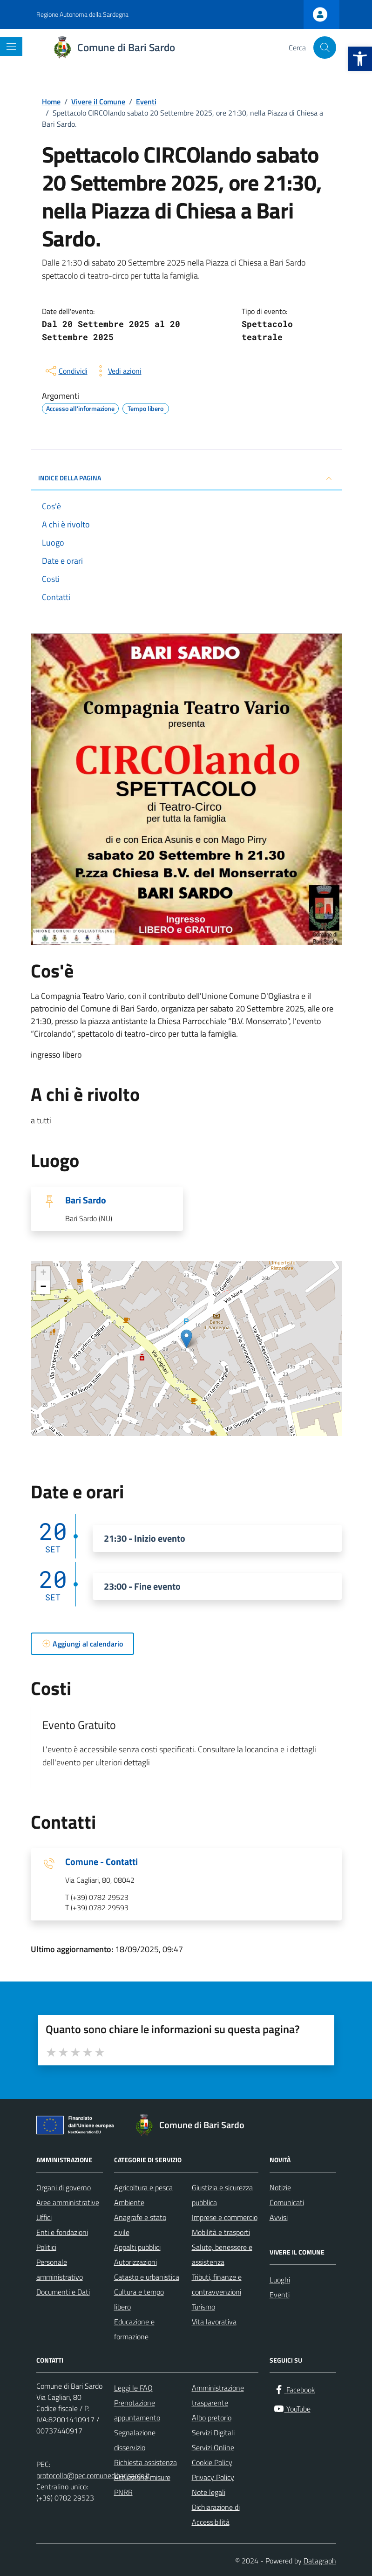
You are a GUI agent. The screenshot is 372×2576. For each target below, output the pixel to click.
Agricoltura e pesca (143, 2187)
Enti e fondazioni (62, 2232)
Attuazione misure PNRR (142, 2485)
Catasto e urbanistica (146, 2276)
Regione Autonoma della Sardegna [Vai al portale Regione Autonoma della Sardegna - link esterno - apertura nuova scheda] (82, 14)
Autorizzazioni (135, 2262)
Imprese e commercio (224, 2217)
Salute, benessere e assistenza (222, 2254)
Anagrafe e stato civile (140, 2225)
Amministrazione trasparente (218, 2395)
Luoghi (280, 2279)
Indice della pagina (186, 478)
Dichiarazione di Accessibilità (216, 2514)
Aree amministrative (67, 2202)
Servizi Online (213, 2447)
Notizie (280, 2187)
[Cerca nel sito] (324, 47)
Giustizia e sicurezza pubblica (222, 2195)
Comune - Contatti (101, 1862)
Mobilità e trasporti (221, 2232)
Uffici (44, 2217)
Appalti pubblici (137, 2247)
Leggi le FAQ (133, 2387)
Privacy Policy (213, 2477)
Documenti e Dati (63, 2291)
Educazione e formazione (134, 2329)
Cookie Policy (212, 2462)
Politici (46, 2247)
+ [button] (43, 1273)
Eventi (280, 2294)
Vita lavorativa (214, 2321)
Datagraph (320, 2560)
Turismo (203, 2306)
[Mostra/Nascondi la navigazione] (11, 46)
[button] (360, 59)
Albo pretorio (211, 2417)
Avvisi (279, 2217)
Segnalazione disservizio (135, 2440)
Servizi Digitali (213, 2432)
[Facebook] (294, 2389)
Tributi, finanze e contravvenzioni (217, 2284)
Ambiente (129, 2202)
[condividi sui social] (65, 370)
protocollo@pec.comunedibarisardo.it (93, 2475)
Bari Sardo (85, 1200)
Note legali (208, 2492)
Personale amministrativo (59, 2269)
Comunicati (287, 2202)
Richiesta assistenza (145, 2462)
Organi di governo (63, 2187)
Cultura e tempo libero (139, 2299)
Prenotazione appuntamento (137, 2410)
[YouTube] (292, 2409)
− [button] (43, 1287)
